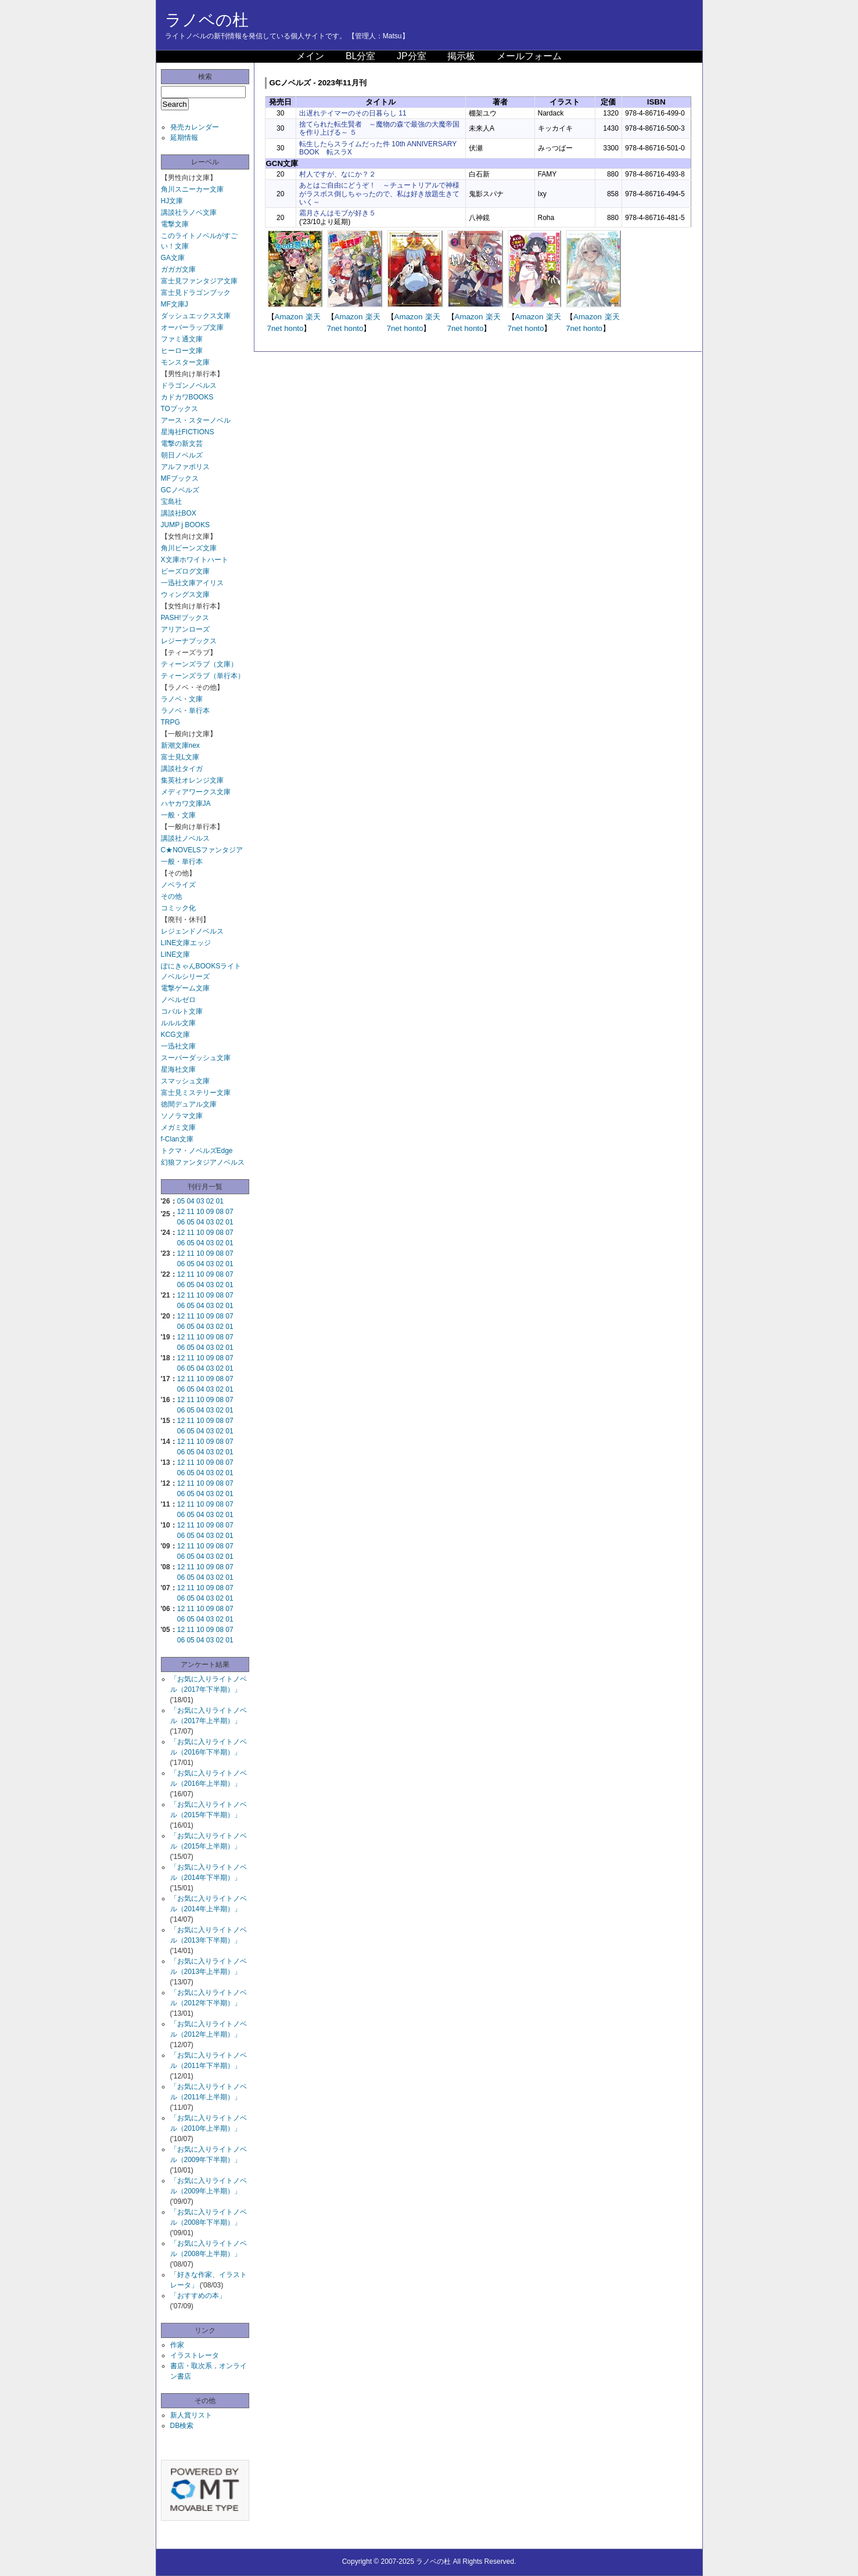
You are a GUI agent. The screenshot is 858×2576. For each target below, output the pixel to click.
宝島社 (171, 502)
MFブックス (180, 478)
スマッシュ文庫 (185, 1081)
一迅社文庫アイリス (192, 583)
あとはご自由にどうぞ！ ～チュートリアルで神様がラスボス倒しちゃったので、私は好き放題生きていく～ (379, 193)
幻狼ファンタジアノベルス (203, 1162)
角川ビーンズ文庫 (189, 548)
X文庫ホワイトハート (194, 560)
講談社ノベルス (185, 838)
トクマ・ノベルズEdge (197, 1151)
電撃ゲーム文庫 (185, 988)
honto (293, 328)
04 (190, 1201)
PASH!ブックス (185, 618)
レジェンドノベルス (192, 931)
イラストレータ (194, 2355)
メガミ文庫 (178, 1127)
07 (229, 1212)
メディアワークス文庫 (196, 792)
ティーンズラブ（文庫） (199, 664)
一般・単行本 (182, 862)
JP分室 (411, 56)
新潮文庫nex (180, 745)
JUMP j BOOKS (185, 525)
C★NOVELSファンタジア (202, 850)
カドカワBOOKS (187, 397)
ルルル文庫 (178, 1023)
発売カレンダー (194, 127)
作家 (177, 2345)
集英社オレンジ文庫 (192, 780)
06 (181, 1222)
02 (210, 1201)
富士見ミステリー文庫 (196, 1093)
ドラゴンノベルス (189, 385)
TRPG (170, 722)
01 (220, 1201)
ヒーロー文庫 (182, 351)
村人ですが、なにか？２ (337, 174)
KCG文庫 (175, 1035)
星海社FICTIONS (187, 432)
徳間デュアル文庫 (189, 1104)
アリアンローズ (185, 629)
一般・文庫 (178, 815)
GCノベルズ (180, 490)
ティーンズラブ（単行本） (203, 676)
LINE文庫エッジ (186, 943)
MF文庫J (174, 304)
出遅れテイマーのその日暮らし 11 (353, 113)
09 (210, 1212)
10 (200, 1212)
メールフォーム (529, 56)
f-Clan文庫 (177, 1139)
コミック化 (178, 908)
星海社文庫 (178, 1069)
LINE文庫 (176, 954)
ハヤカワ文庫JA (186, 803)
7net (274, 328)
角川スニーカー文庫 (192, 189)
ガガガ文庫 (178, 269)
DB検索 (182, 2426)
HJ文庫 (172, 201)
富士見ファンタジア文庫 (199, 281)
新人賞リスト (191, 2415)
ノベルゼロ (178, 1000)
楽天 (313, 316)
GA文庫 (173, 258)
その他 (171, 896)
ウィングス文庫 (185, 594)
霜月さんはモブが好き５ (337, 213)
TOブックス (179, 409)
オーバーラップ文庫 (192, 327)
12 (181, 1212)
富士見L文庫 (180, 757)
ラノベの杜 (207, 20)
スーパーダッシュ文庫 (196, 1058)
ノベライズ (178, 885)
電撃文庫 (175, 224)
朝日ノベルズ (182, 455)
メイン (310, 56)
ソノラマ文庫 (182, 1116)
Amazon (289, 316)
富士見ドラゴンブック (196, 293)
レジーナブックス (189, 641)
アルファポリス (185, 467)
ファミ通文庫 (182, 339)
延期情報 (184, 138)
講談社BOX (178, 513)
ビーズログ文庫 (185, 571)
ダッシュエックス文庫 (196, 316)
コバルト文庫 (182, 1011)
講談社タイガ (182, 769)
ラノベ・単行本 (185, 711)
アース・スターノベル (196, 420)
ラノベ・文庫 (182, 699)
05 (181, 1201)
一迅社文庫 (178, 1046)
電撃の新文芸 (182, 443)
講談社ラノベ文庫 (189, 212)
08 (220, 1212)
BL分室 (361, 56)
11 (190, 1212)
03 (200, 1201)
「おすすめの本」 (198, 2296)
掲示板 (461, 56)
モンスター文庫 (185, 362)
